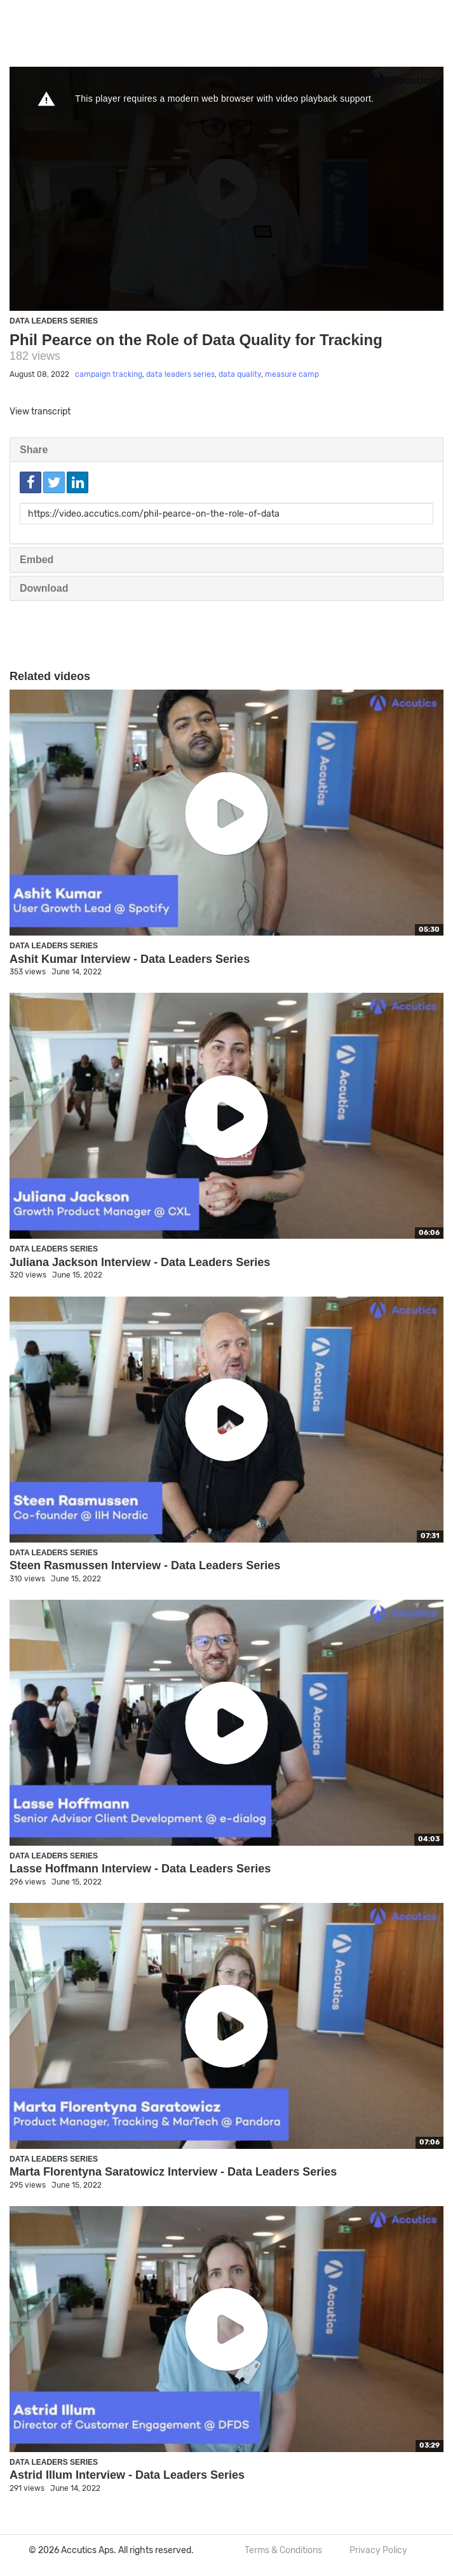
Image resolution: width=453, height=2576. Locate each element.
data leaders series (180, 374)
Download (44, 588)
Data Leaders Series (54, 321)
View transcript (40, 411)
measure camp (292, 374)
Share (34, 449)
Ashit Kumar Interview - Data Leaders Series (130, 959)
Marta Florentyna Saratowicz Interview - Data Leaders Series (173, 2171)
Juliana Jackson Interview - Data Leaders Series (140, 1262)
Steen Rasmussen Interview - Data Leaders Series (145, 1565)
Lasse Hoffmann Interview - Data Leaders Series (140, 1868)
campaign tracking (108, 374)
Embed (36, 559)
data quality (240, 374)
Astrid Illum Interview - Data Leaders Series (127, 2475)
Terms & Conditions (283, 2550)
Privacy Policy (378, 2550)
